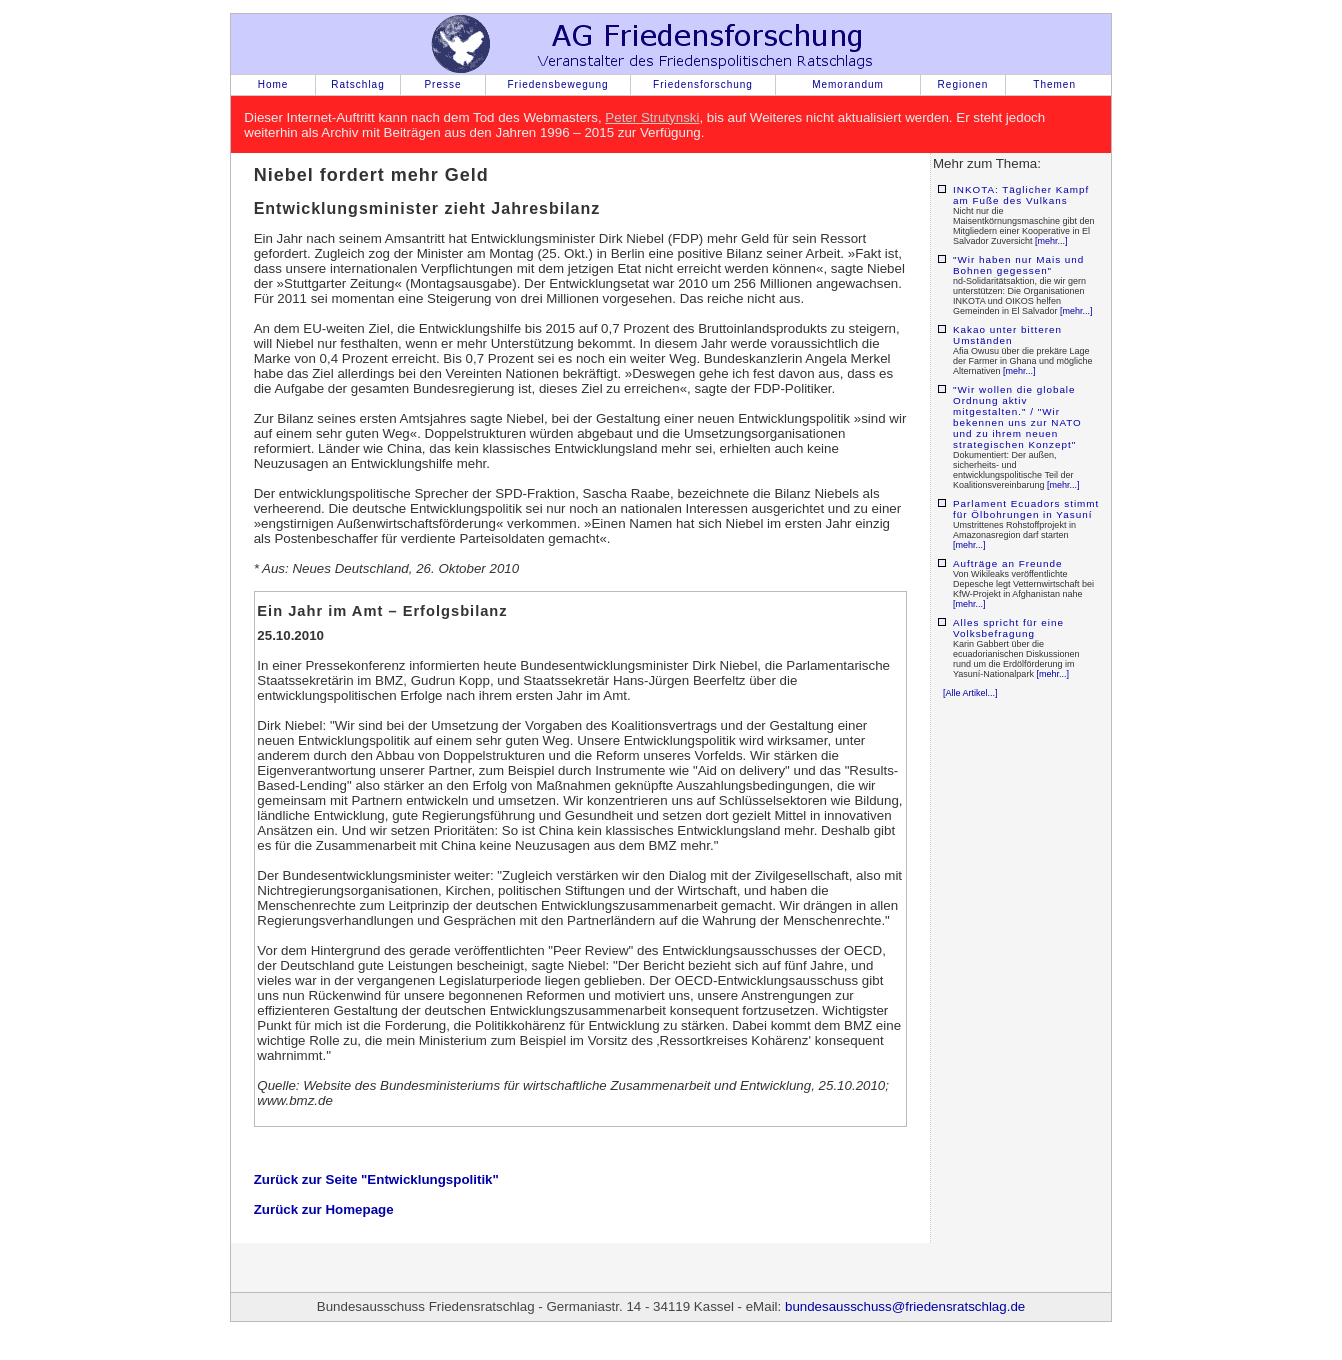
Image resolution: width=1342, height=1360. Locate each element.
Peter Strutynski (652, 117)
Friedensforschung (703, 84)
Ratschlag (357, 84)
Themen (1054, 84)
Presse (442, 84)
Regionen (963, 84)
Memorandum (848, 84)
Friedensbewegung (557, 84)
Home (273, 84)
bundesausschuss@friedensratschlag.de (905, 1306)
